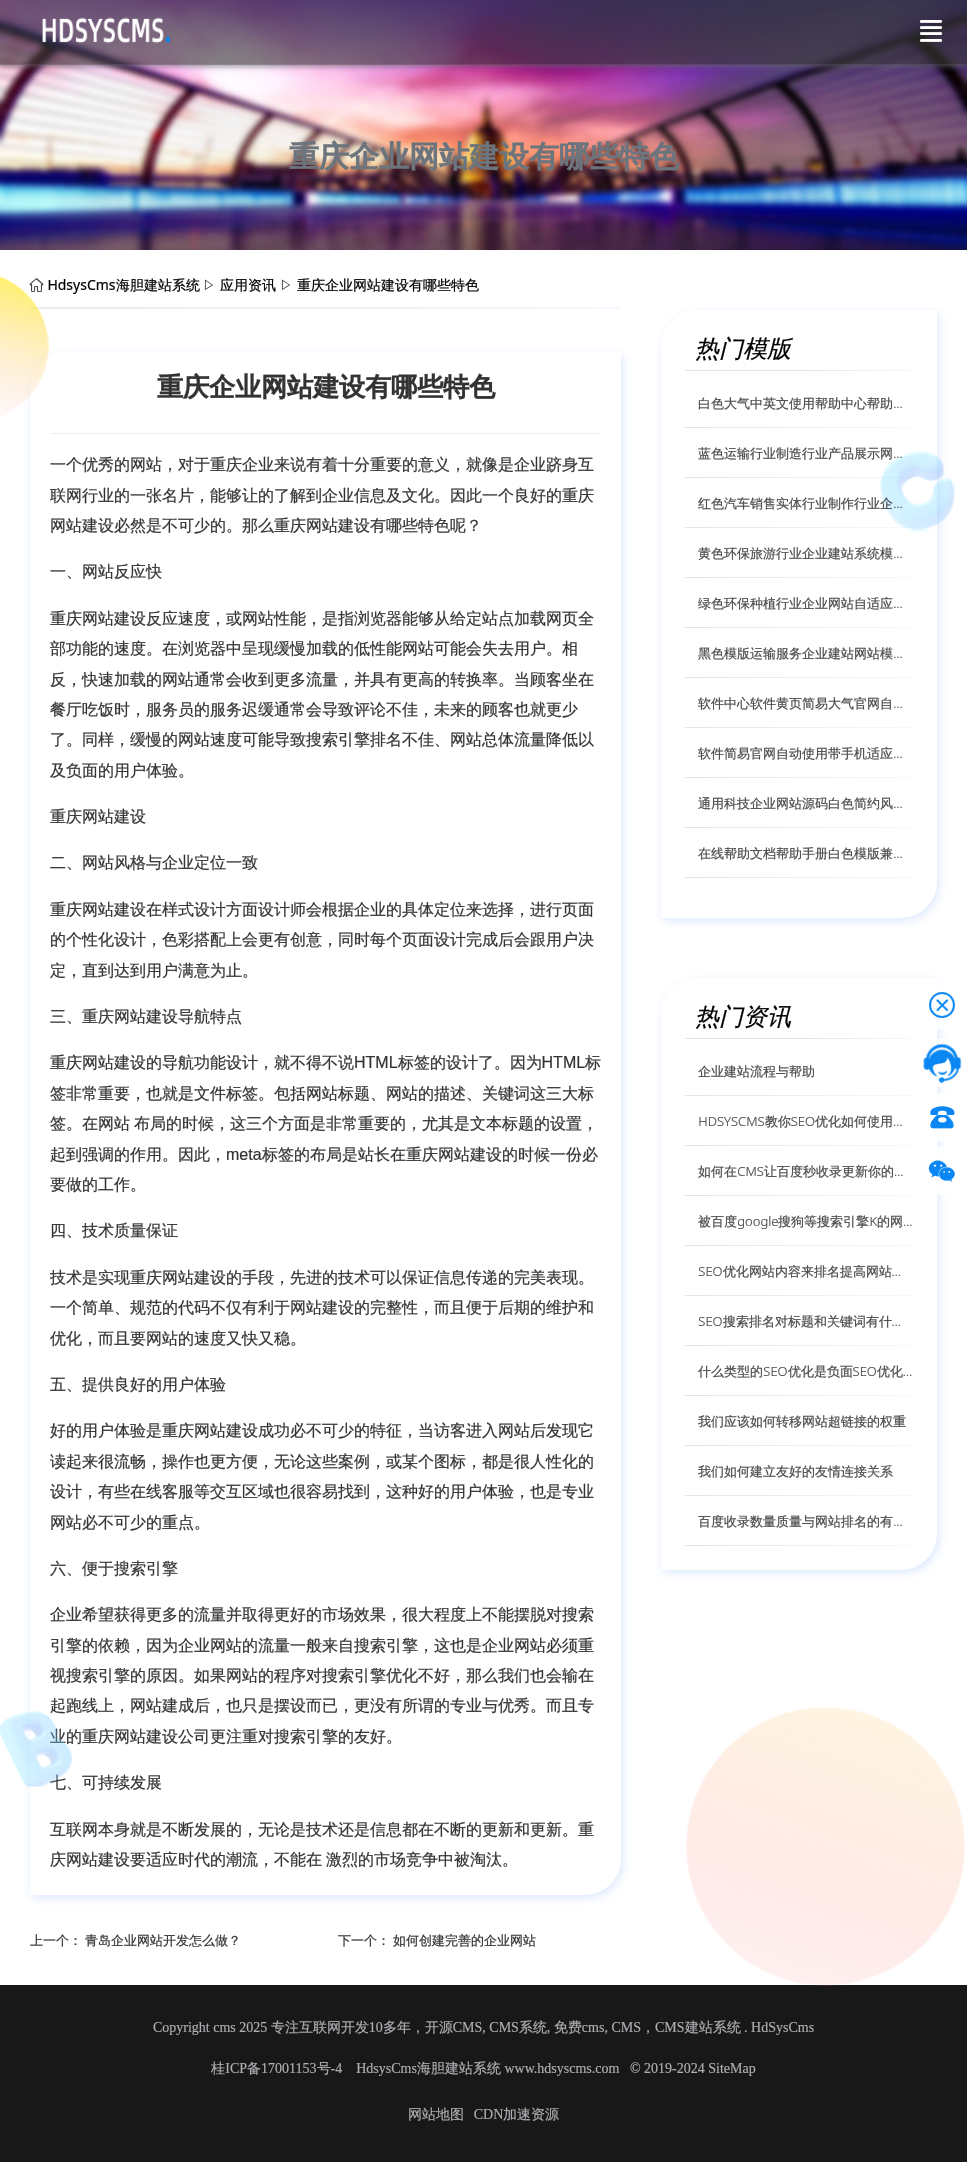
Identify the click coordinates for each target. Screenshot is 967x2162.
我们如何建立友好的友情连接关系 (795, 1471)
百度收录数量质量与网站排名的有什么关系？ (805, 1521)
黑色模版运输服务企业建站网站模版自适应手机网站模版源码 (805, 653)
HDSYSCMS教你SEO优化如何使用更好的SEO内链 (805, 1121)
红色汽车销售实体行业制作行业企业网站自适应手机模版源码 (805, 503)
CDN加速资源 (517, 2114)
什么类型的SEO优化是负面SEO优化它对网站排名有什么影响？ (805, 1371)
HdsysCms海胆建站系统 (123, 284)
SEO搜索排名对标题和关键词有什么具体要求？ (805, 1321)
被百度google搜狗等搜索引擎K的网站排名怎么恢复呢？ (805, 1221)
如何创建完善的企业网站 (464, 1940)
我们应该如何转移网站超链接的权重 (802, 1421)
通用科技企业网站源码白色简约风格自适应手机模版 (805, 803)
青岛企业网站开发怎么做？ (163, 1940)
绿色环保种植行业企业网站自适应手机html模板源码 (805, 603)
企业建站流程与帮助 (756, 1071)
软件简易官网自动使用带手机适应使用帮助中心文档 (805, 753)
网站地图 (436, 2114)
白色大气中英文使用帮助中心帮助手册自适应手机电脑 (805, 403)
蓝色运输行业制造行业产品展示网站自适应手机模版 (805, 453)
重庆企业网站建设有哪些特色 (388, 284)
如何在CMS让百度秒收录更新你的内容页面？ (805, 1171)
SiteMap (731, 2068)
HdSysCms (782, 2027)
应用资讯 (248, 284)
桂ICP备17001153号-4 (278, 2068)
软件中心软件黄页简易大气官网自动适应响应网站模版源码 (805, 703)
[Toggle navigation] (931, 31)
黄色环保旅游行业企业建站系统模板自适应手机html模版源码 (805, 553)
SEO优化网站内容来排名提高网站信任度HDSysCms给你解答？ (805, 1271)
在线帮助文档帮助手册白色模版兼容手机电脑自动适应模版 (805, 853)
